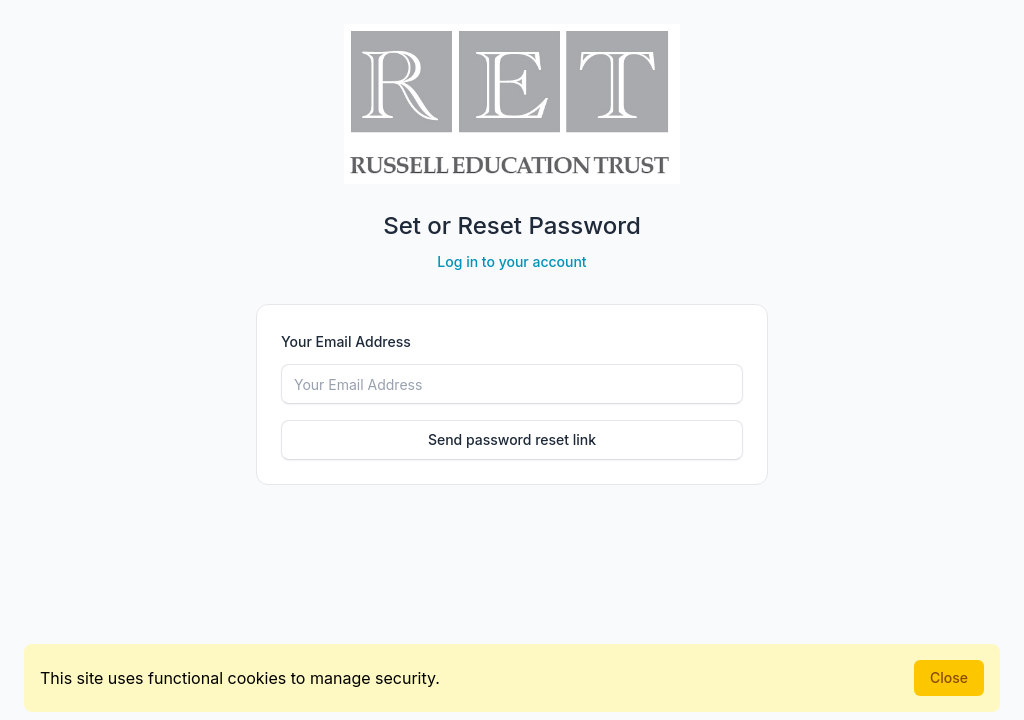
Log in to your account (511, 261)
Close (949, 677)
